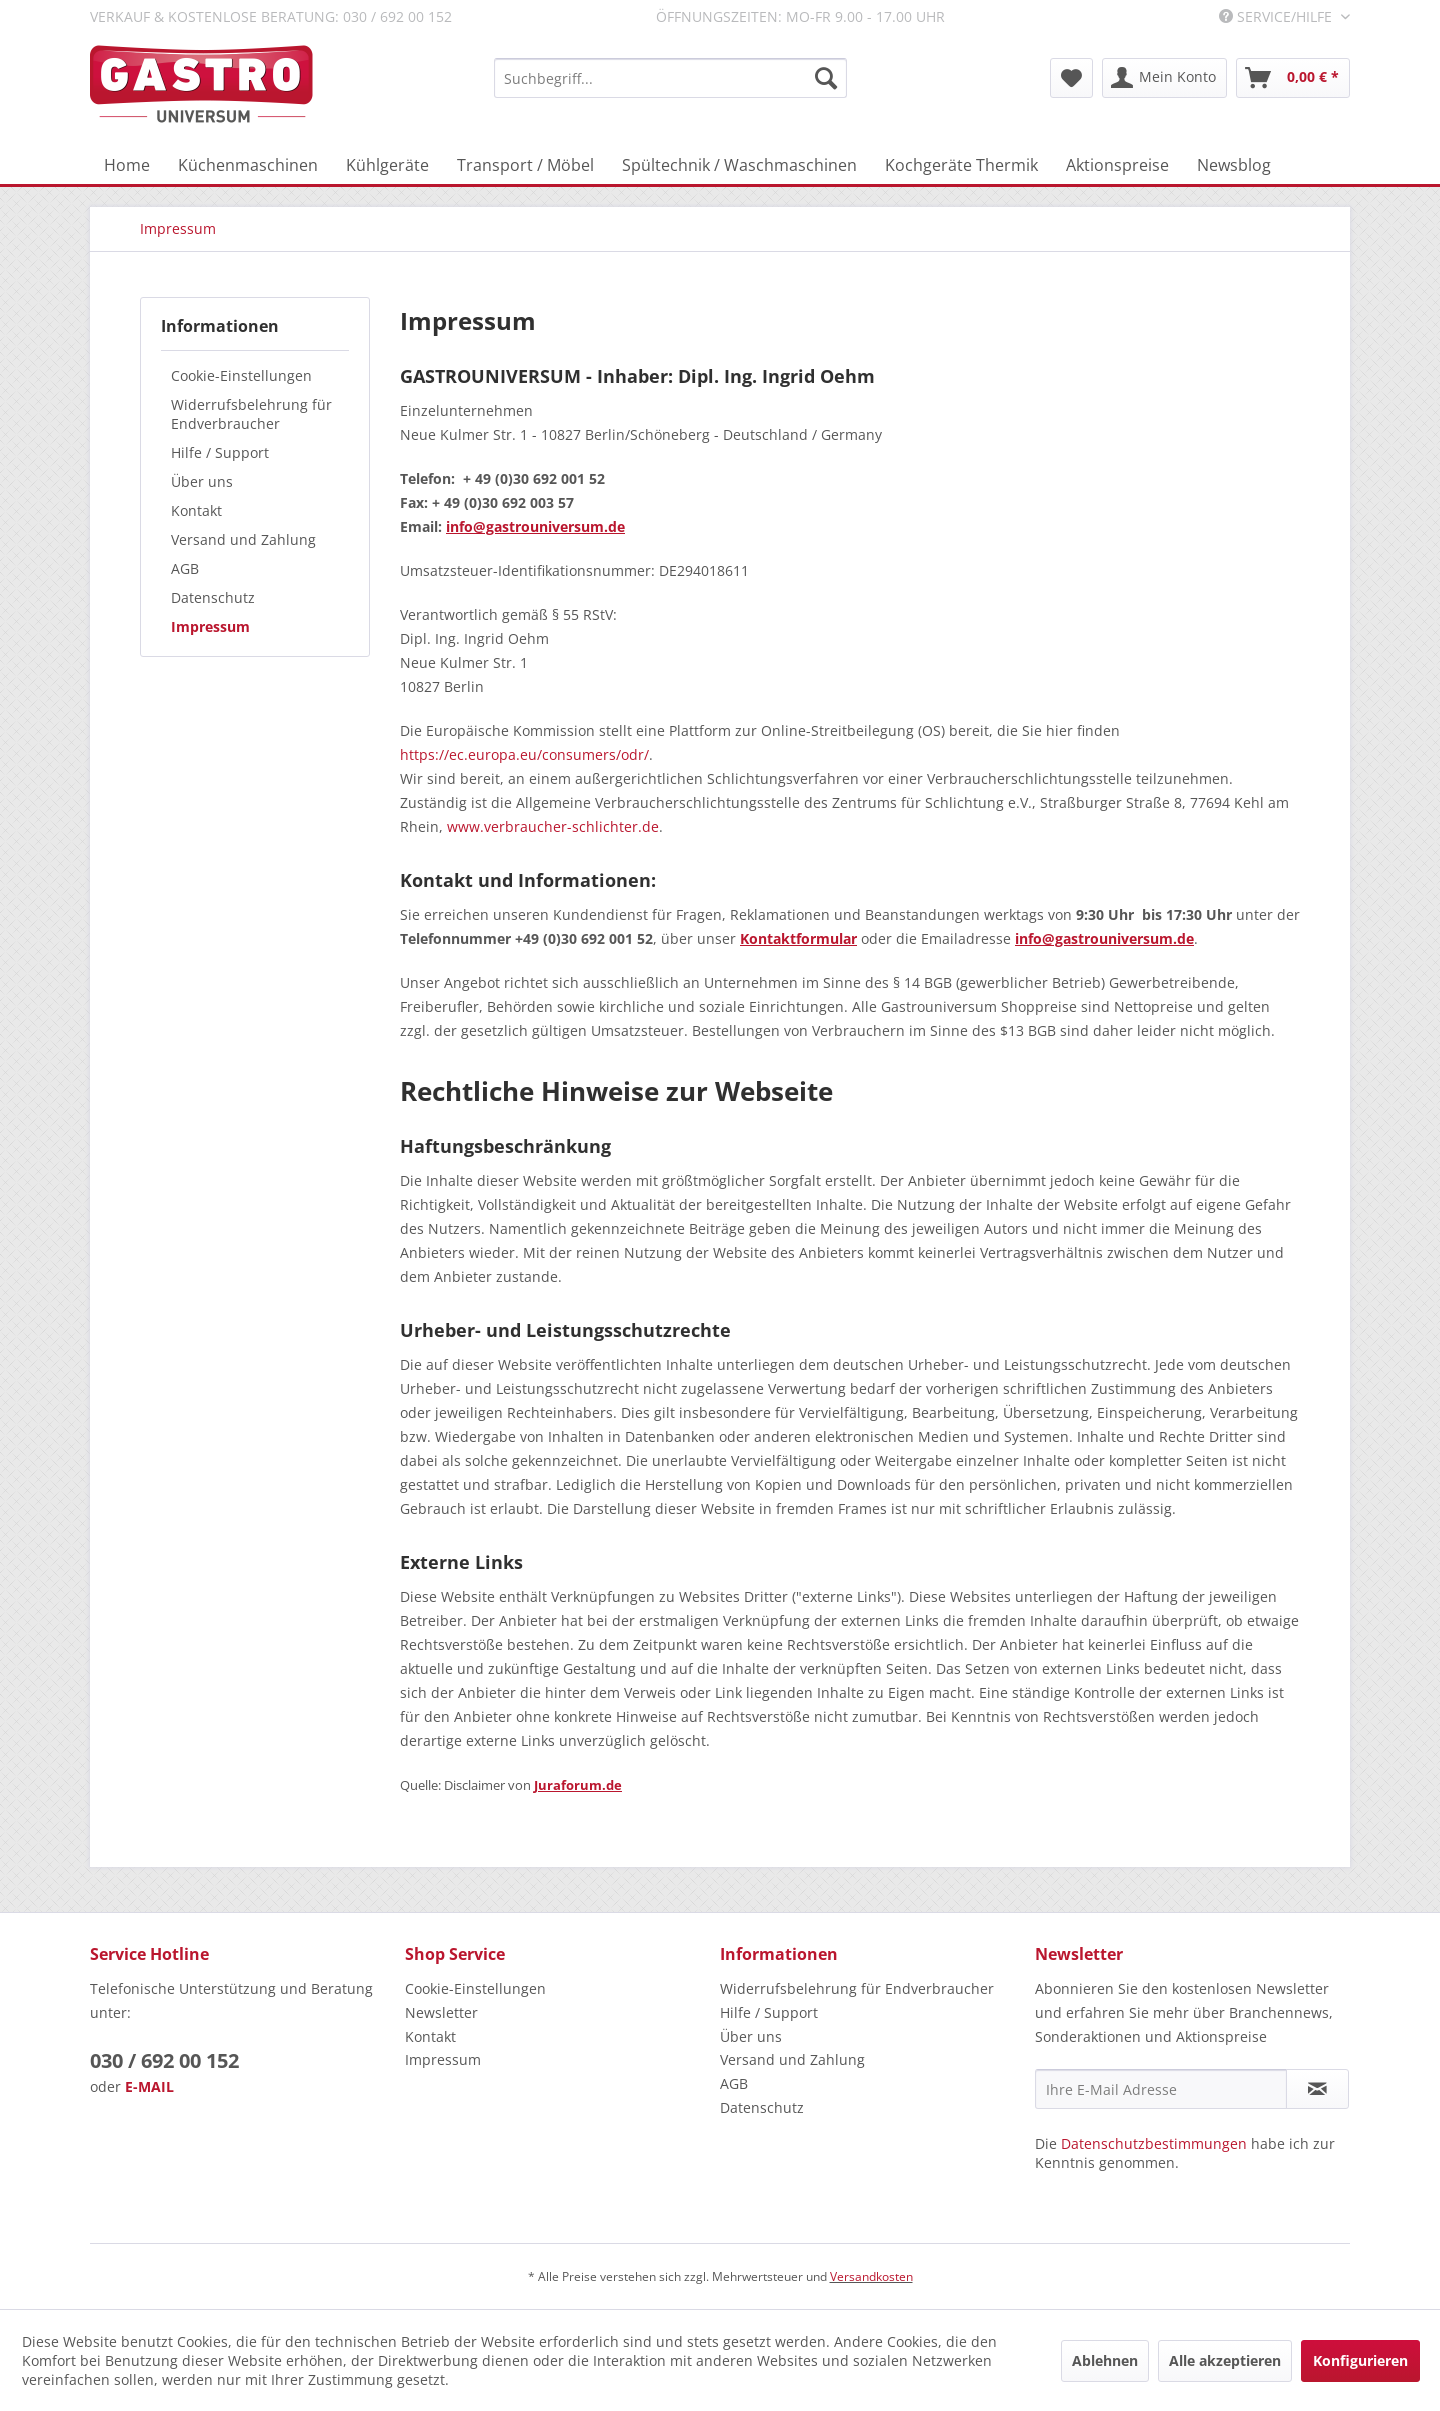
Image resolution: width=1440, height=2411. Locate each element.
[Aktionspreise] (1117, 165)
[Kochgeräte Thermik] (961, 165)
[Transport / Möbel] (525, 165)
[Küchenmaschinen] (248, 165)
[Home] (127, 165)
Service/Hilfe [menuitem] (1277, 16)
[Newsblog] (1234, 165)
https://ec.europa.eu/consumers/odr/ (524, 754)
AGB (185, 568)
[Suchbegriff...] (670, 78)
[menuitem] (670, 78)
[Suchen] (826, 78)
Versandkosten (871, 2276)
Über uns (202, 481)
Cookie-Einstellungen (241, 375)
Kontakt (196, 510)
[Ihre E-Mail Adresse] (1161, 2089)
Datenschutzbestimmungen (1154, 2143)
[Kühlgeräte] (387, 165)
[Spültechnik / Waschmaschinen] (739, 165)
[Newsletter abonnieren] (1317, 2089)
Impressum (210, 626)
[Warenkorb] (1293, 78)
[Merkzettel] (1071, 78)
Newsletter (441, 2012)
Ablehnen (1105, 2360)
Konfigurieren (1360, 2360)
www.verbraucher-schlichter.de (553, 826)
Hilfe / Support (220, 452)
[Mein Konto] (1164, 78)
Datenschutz (213, 597)
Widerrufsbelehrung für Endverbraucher (251, 414)
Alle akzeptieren (1225, 2360)
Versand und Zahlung (243, 539)
